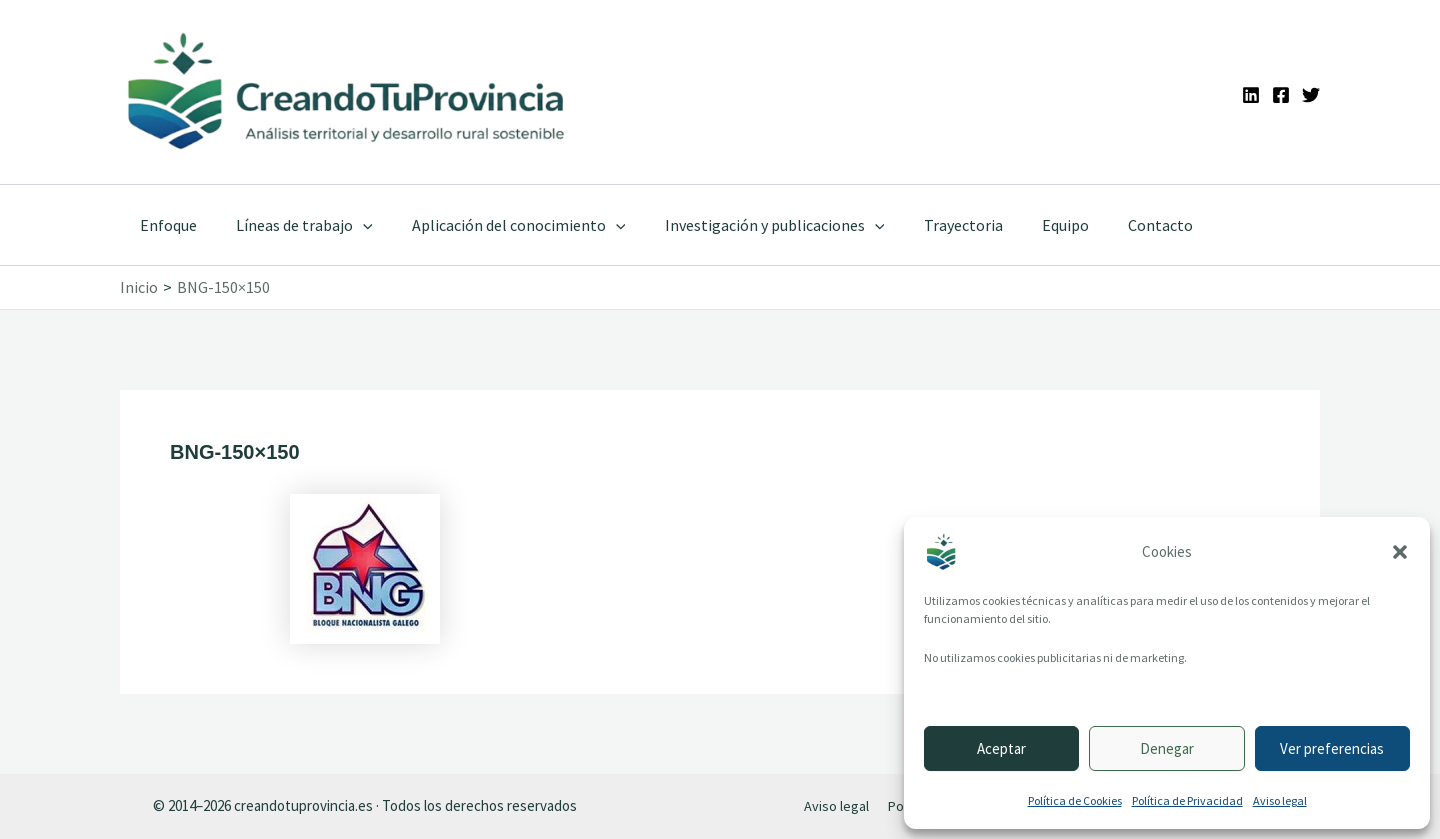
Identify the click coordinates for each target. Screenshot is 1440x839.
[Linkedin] (1251, 95)
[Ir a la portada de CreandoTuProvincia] (347, 92)
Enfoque (164, 225)
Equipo (1025, 225)
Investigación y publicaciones (749, 225)
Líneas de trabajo (293, 225)
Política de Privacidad (1187, 800)
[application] (352, 225)
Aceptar (1001, 748)
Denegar (1167, 748)
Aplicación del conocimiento (501, 225)
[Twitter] (1311, 95)
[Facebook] (1281, 95)
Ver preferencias (1332, 748)
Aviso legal (1280, 800)
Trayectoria (930, 225)
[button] (1400, 552)
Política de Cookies (1075, 800)
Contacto (1113, 225)
